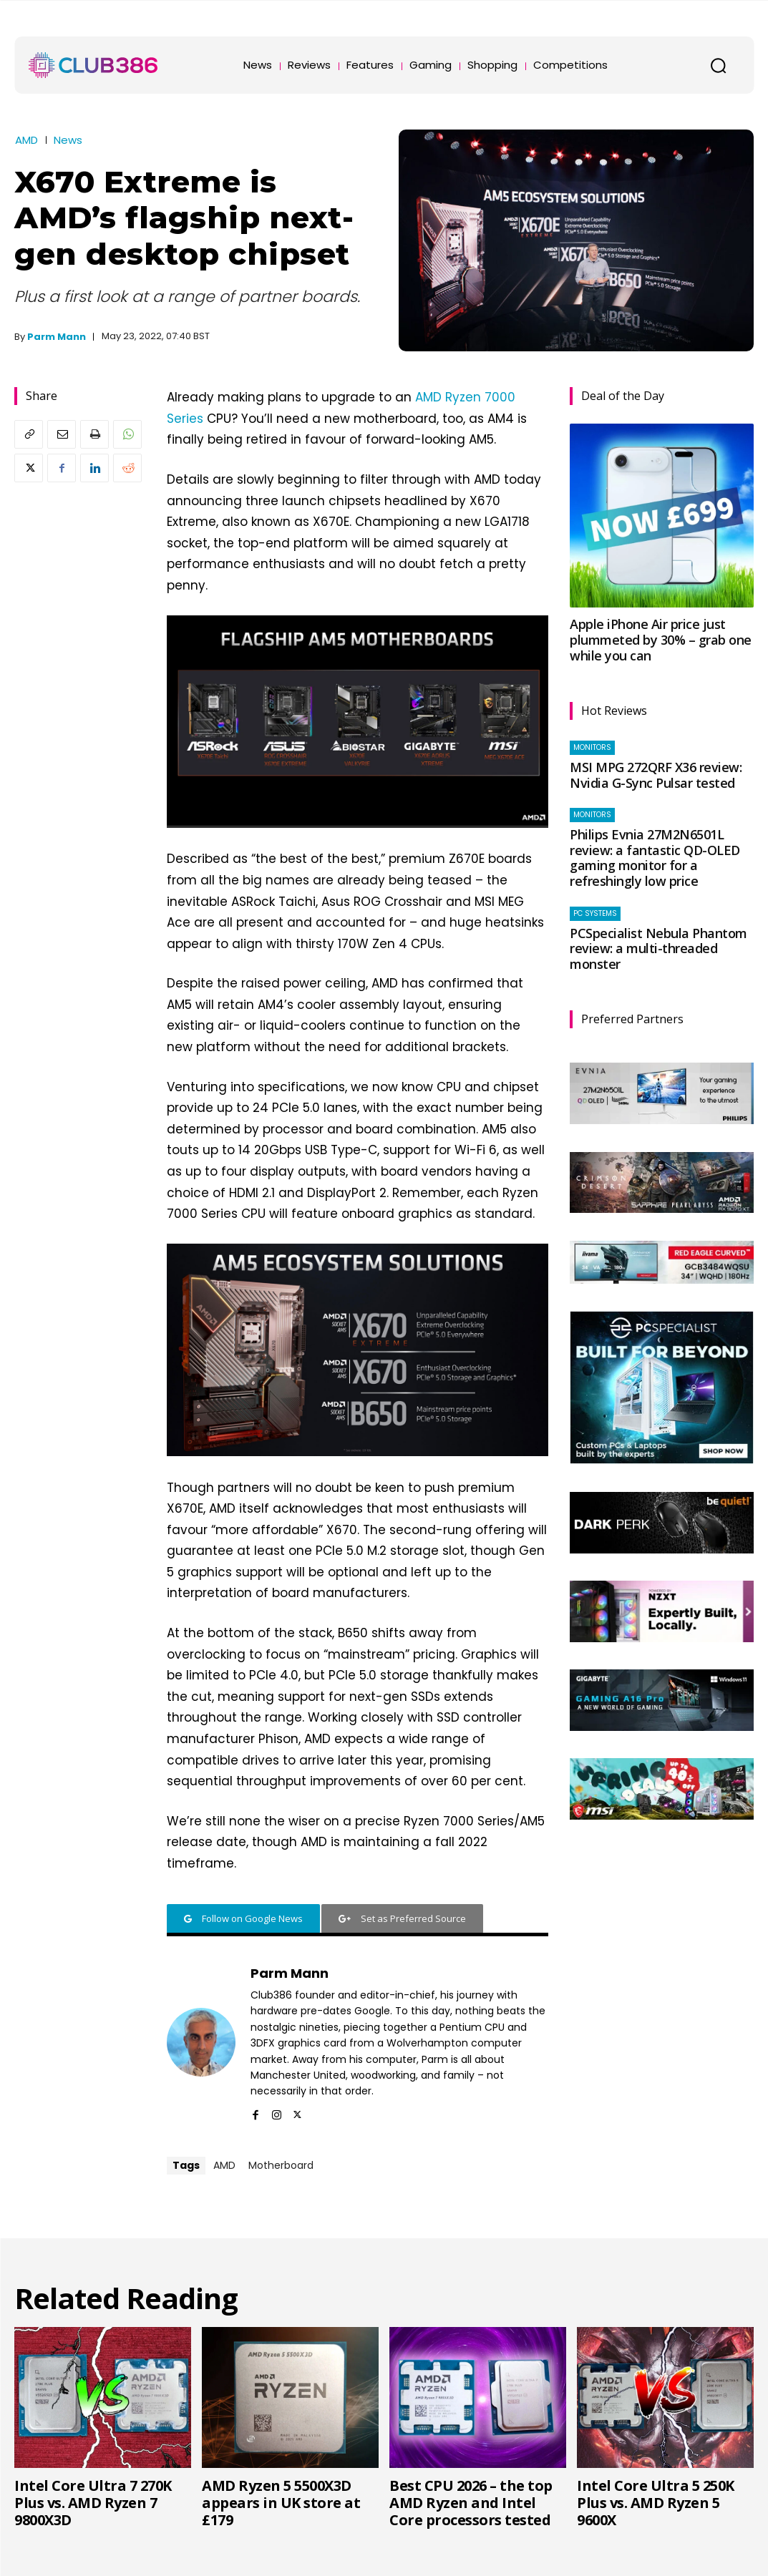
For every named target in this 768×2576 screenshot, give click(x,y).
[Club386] (93, 65)
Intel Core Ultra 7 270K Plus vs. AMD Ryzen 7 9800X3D (93, 2502)
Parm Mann (56, 336)
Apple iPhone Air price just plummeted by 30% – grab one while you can (661, 639)
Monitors (592, 747)
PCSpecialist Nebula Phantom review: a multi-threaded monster (658, 948)
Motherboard (280, 2165)
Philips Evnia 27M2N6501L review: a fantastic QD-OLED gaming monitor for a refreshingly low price (655, 857)
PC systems (595, 913)
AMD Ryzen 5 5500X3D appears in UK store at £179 (281, 2502)
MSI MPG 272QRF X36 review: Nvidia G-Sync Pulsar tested (656, 774)
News (68, 140)
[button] (717, 65)
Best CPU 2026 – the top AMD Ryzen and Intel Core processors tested (471, 2502)
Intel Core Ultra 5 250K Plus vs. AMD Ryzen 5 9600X (655, 2502)
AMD (26, 140)
